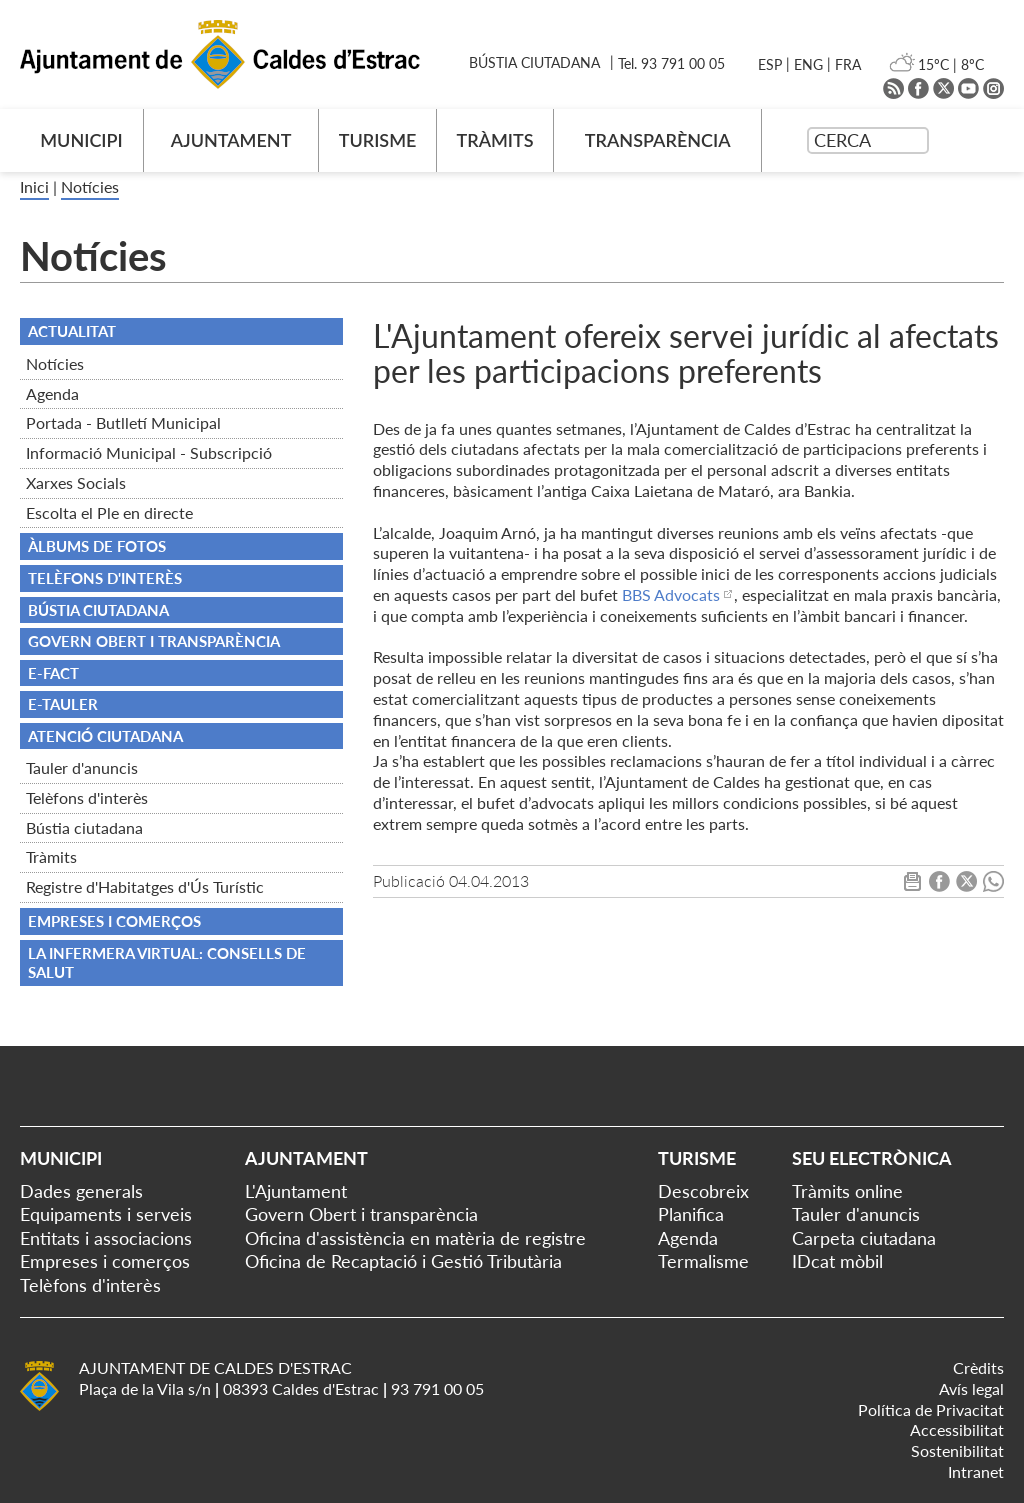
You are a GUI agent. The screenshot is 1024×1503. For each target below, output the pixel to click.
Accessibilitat (957, 1429)
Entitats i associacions (106, 1238)
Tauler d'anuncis (82, 767)
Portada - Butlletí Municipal (123, 422)
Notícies (90, 186)
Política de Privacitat (931, 1409)
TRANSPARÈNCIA (658, 140)
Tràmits (51, 856)
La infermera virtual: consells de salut (167, 963)
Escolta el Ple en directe (109, 512)
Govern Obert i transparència (361, 1214)
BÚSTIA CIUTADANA (534, 62)
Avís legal (971, 1388)
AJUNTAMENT (231, 140)
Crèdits (978, 1367)
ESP (770, 64)
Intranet (976, 1471)
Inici (34, 186)
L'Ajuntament (296, 1191)
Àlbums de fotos (97, 546)
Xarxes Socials (76, 482)
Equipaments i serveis (106, 1214)
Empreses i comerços (114, 921)
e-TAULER (63, 704)
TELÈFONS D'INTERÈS (105, 578)
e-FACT (53, 673)
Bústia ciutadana (84, 827)
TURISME (378, 140)
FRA (848, 64)
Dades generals (81, 1191)
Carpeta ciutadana (864, 1238)
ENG (808, 64)
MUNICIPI (81, 140)
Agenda (52, 393)
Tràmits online (847, 1191)
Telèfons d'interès (87, 797)
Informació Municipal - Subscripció (149, 452)
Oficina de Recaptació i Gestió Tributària (403, 1261)
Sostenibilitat (957, 1450)
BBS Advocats (671, 594)
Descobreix (703, 1191)
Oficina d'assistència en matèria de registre (415, 1238)
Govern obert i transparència (154, 641)
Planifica (691, 1214)
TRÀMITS (494, 140)
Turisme (697, 1158)
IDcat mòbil (837, 1261)
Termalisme (703, 1261)
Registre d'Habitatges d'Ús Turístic (145, 886)
